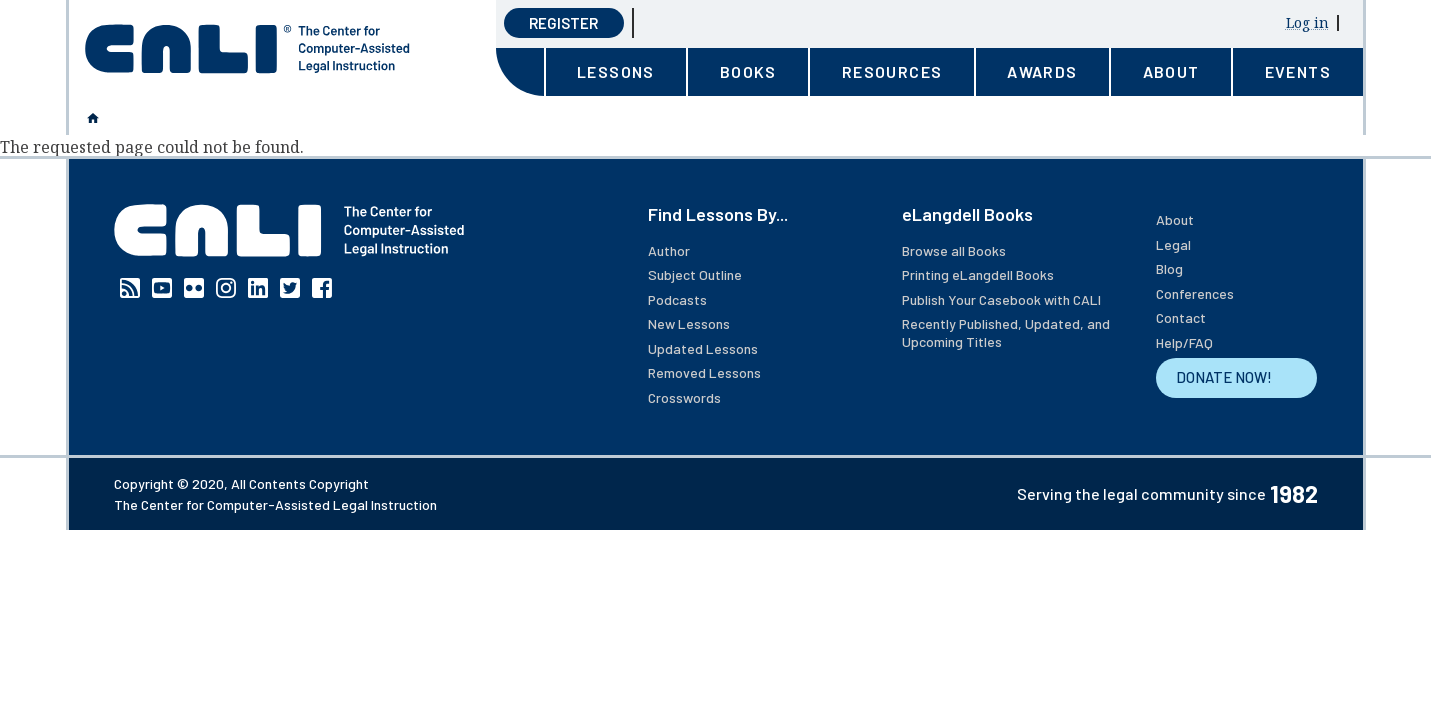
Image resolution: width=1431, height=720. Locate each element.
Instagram (226, 288)
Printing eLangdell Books (978, 274)
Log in (1307, 22)
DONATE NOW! (1224, 377)
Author (669, 250)
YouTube (162, 288)
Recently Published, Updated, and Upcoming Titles (1006, 332)
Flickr (194, 288)
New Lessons (689, 323)
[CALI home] (247, 49)
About (1175, 219)
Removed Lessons (704, 372)
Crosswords (684, 397)
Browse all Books (954, 250)
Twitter (290, 288)
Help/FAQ (1184, 342)
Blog (1169, 268)
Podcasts (677, 299)
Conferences (1195, 293)
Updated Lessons (703, 348)
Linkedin (258, 288)
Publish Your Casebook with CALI (1001, 299)
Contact (1181, 317)
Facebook (322, 288)
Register (563, 23)
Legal (1173, 244)
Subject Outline (695, 274)
